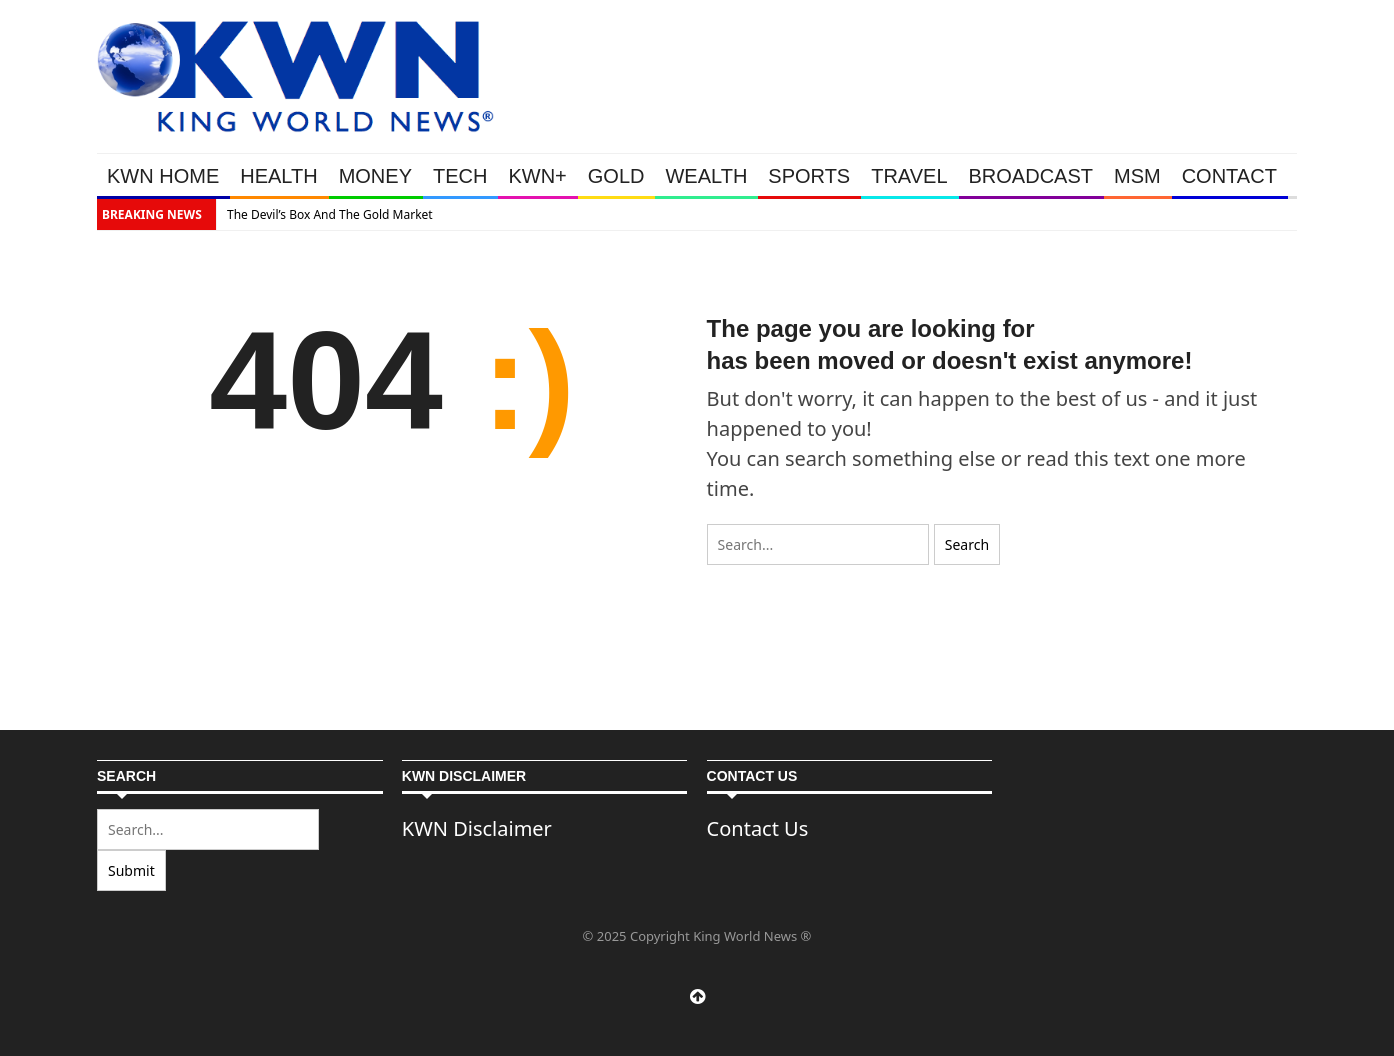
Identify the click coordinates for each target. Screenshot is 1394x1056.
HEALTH (278, 176)
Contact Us (758, 828)
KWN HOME (163, 176)
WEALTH (706, 176)
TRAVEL (909, 176)
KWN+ (537, 176)
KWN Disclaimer (477, 828)
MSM (1137, 176)
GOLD (616, 176)
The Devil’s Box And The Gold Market (330, 214)
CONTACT (1229, 176)
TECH (460, 176)
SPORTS (809, 176)
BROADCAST (1031, 176)
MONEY (375, 176)
